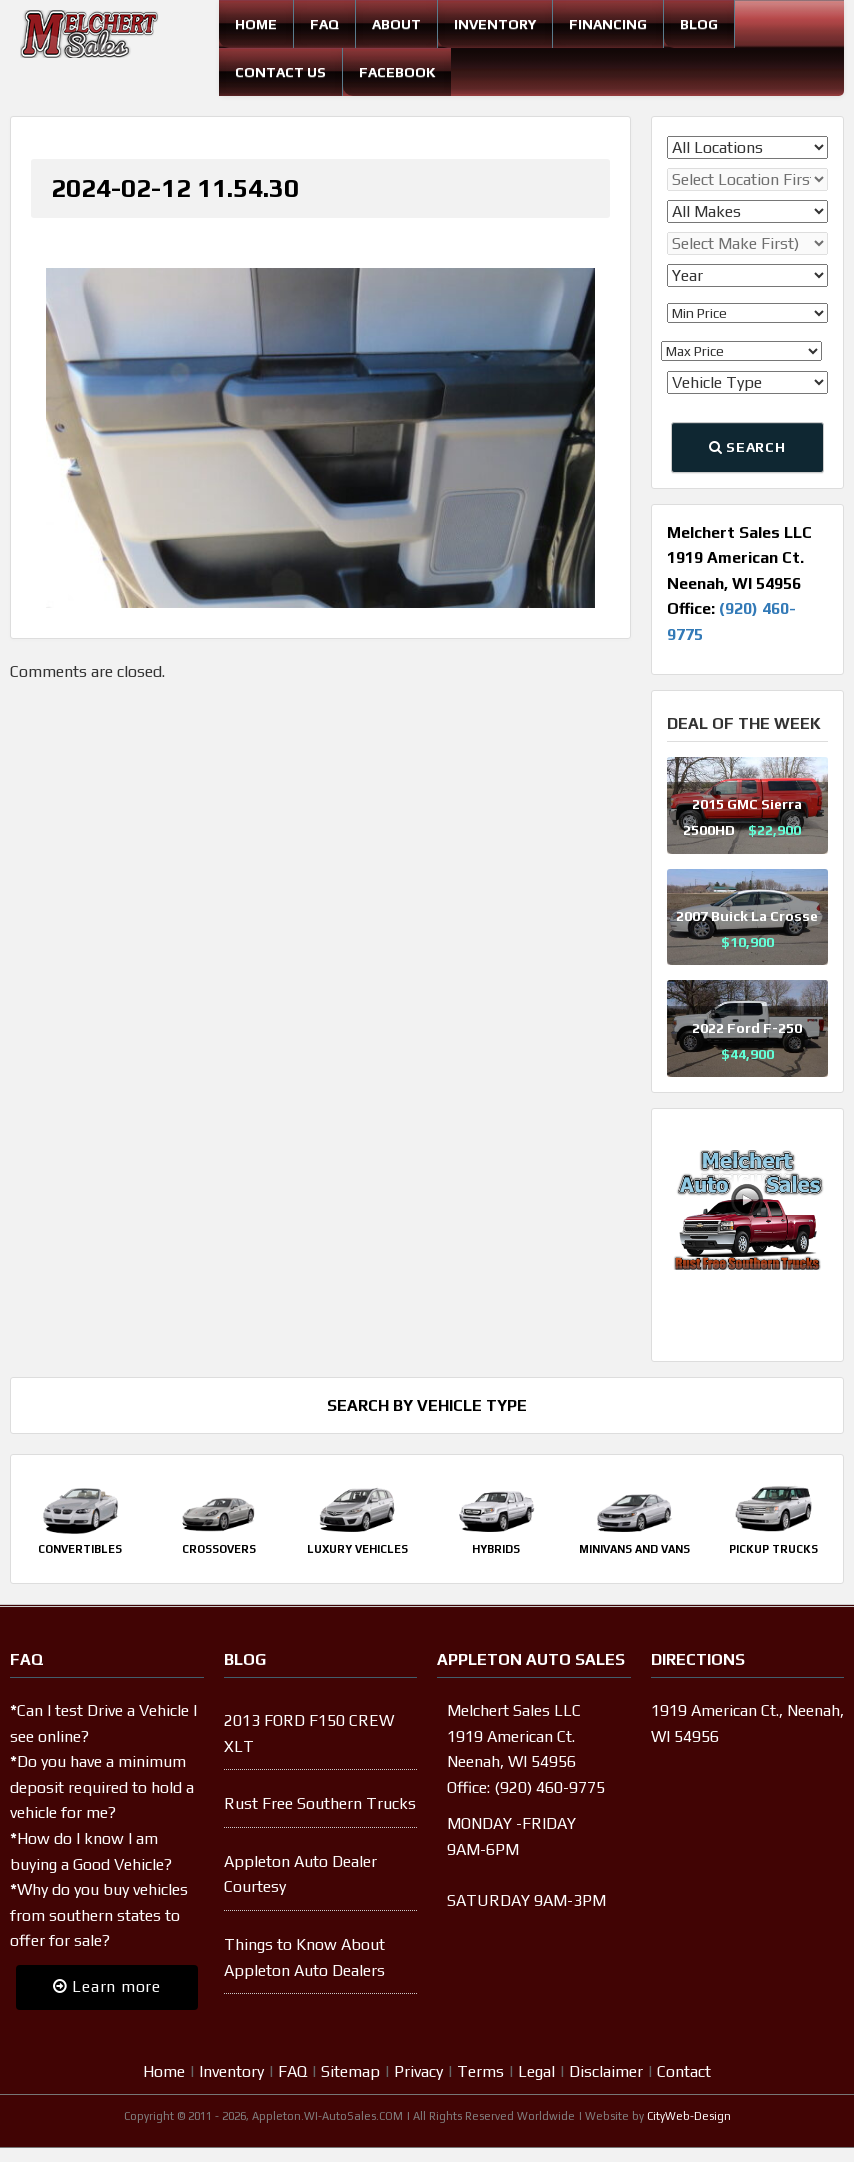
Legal (536, 2071)
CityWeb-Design (689, 2116)
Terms (480, 2071)
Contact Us (280, 72)
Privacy (418, 2071)
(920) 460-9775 (549, 1787)
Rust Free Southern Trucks (320, 1803)
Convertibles (80, 1549)
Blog (699, 24)
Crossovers (219, 1549)
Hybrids (496, 1549)
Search (747, 447)
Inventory (495, 24)
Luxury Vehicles (357, 1549)
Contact (684, 2071)
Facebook (397, 72)
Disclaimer (606, 2071)
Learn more (107, 1986)
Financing (608, 24)
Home (256, 24)
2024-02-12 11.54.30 (175, 188)
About (396, 24)
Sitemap (350, 2071)
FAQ (324, 24)
